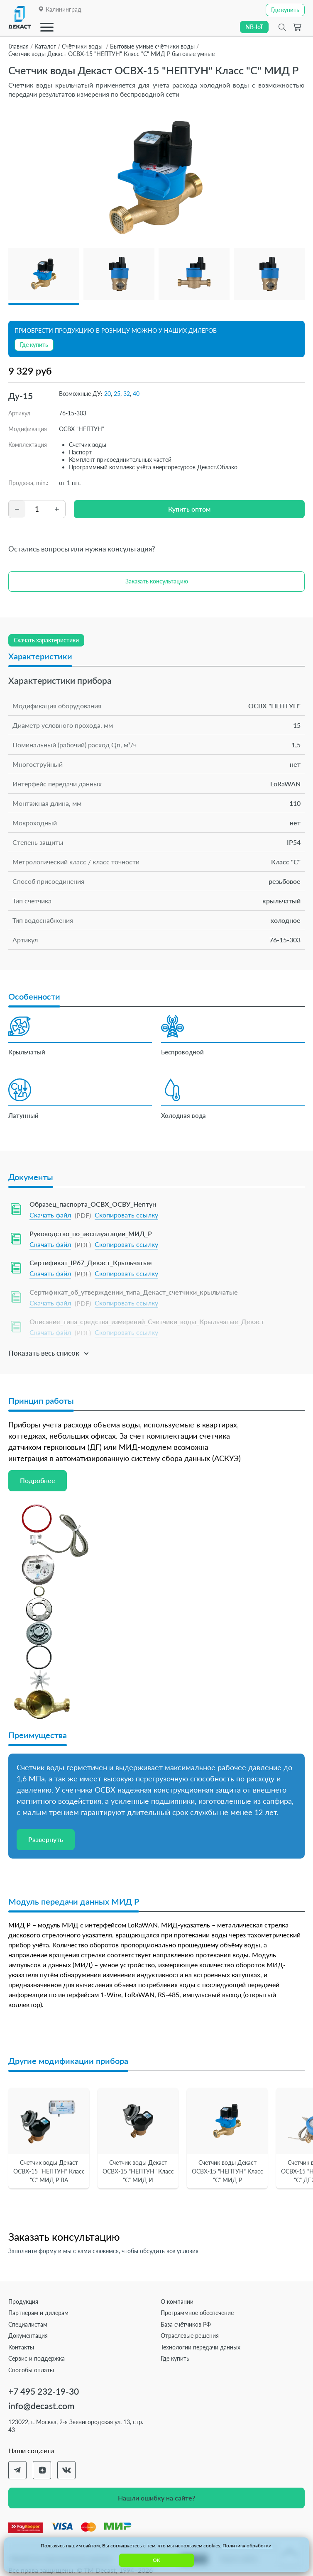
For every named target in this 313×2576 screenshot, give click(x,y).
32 (126, 393)
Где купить (175, 2358)
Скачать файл (50, 1215)
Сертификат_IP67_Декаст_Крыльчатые (90, 1262)
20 (107, 393)
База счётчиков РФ (186, 2324)
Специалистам (27, 2324)
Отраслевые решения (190, 2335)
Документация (28, 2335)
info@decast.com (41, 2405)
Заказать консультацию (156, 581)
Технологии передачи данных (200, 2347)
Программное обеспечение (197, 2312)
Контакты (21, 2347)
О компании (177, 2301)
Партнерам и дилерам (38, 2312)
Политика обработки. (248, 2545)
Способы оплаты (31, 2370)
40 (136, 393)
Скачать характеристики (46, 640)
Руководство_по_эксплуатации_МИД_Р (90, 1233)
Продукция (23, 2301)
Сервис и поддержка (36, 2358)
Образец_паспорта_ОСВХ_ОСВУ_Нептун (92, 1204)
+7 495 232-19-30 (43, 2391)
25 (117, 393)
